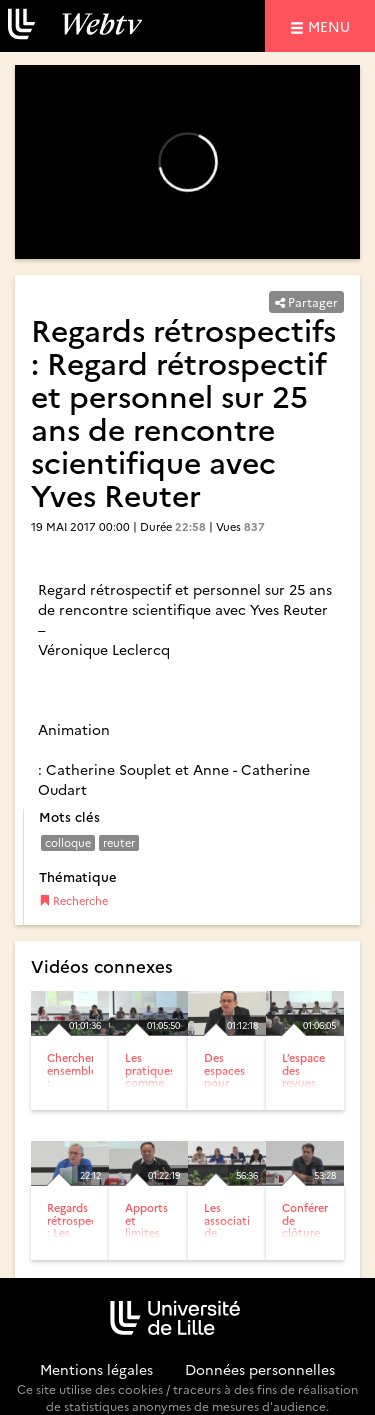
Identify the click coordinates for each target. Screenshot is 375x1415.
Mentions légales (96, 1369)
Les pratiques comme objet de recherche (151, 1081)
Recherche (73, 900)
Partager (306, 301)
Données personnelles (260, 1369)
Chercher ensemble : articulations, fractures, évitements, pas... (82, 1094)
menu (332, 25)
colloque (68, 842)
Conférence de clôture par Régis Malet (312, 1237)
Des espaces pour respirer (224, 1075)
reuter (119, 842)
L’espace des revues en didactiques (313, 1081)
